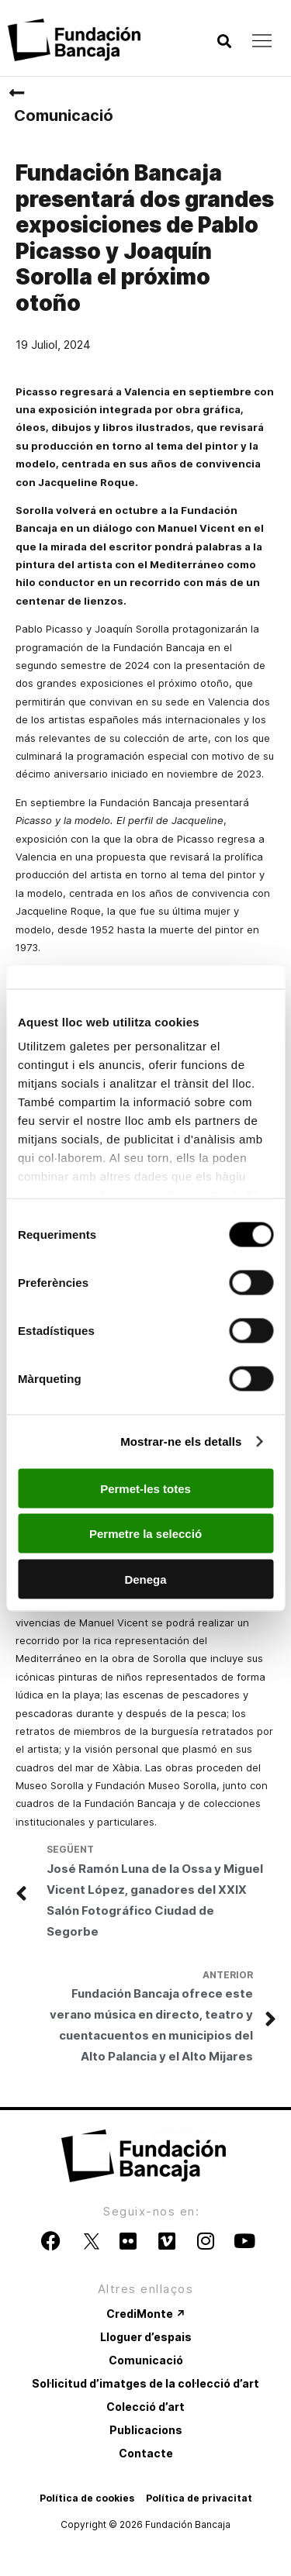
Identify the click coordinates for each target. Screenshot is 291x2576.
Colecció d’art (145, 2406)
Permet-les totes (145, 1488)
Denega (145, 1578)
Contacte (146, 2453)
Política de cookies (87, 2498)
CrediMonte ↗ (145, 2313)
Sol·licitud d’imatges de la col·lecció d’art (145, 2383)
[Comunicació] (16, 93)
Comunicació (63, 115)
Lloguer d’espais (146, 2336)
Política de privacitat (199, 2498)
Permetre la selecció (145, 1533)
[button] (224, 41)
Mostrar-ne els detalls (180, 1441)
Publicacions (145, 2429)
